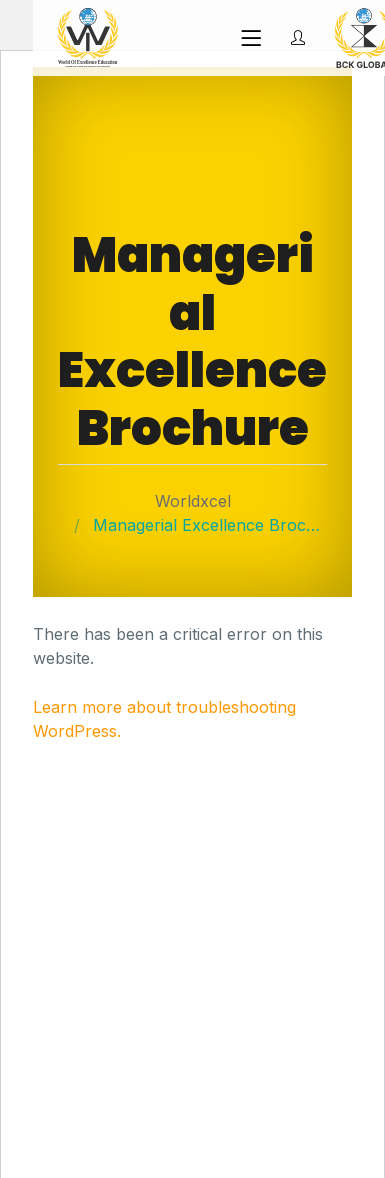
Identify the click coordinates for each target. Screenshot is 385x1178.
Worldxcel (193, 501)
